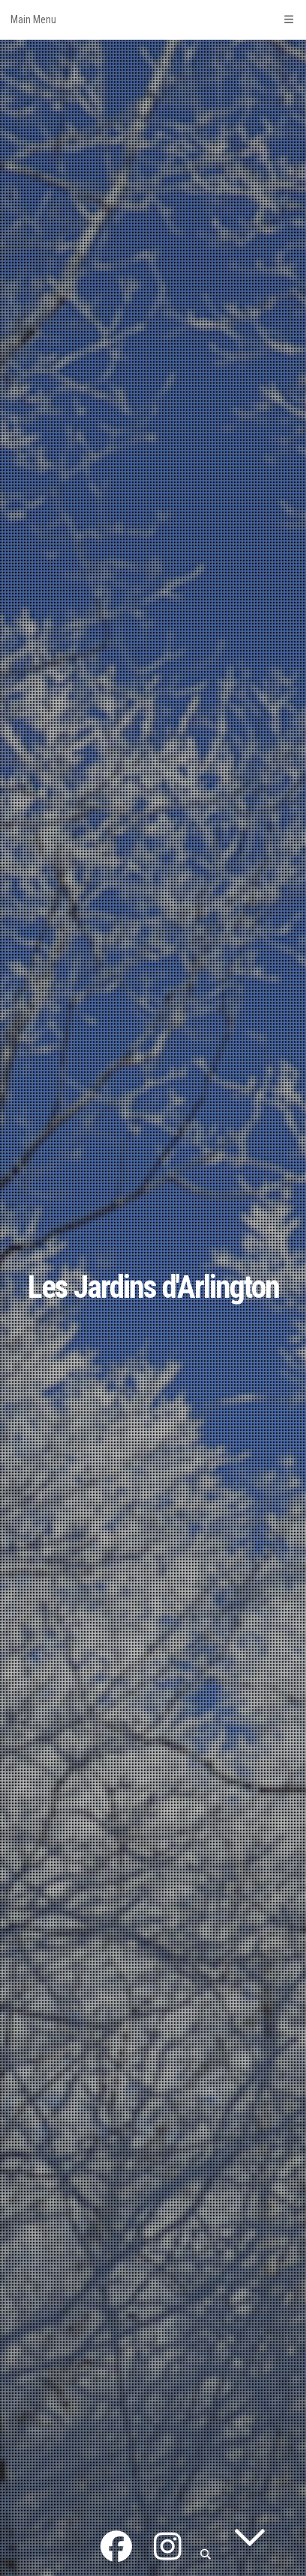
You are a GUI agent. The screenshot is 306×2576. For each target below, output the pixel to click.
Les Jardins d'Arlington (153, 1287)
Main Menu (153, 19)
